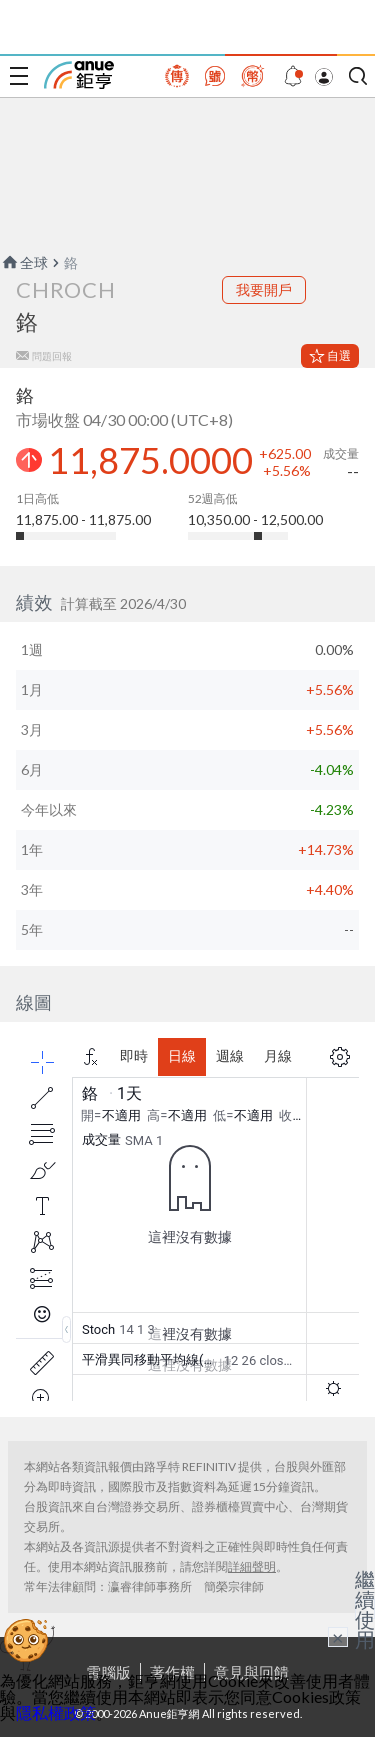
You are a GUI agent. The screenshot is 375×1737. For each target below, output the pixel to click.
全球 (24, 262)
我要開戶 (264, 289)
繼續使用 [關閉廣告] (365, 1609)
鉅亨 (79, 75)
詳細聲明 (252, 1566)
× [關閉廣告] (338, 1637)
